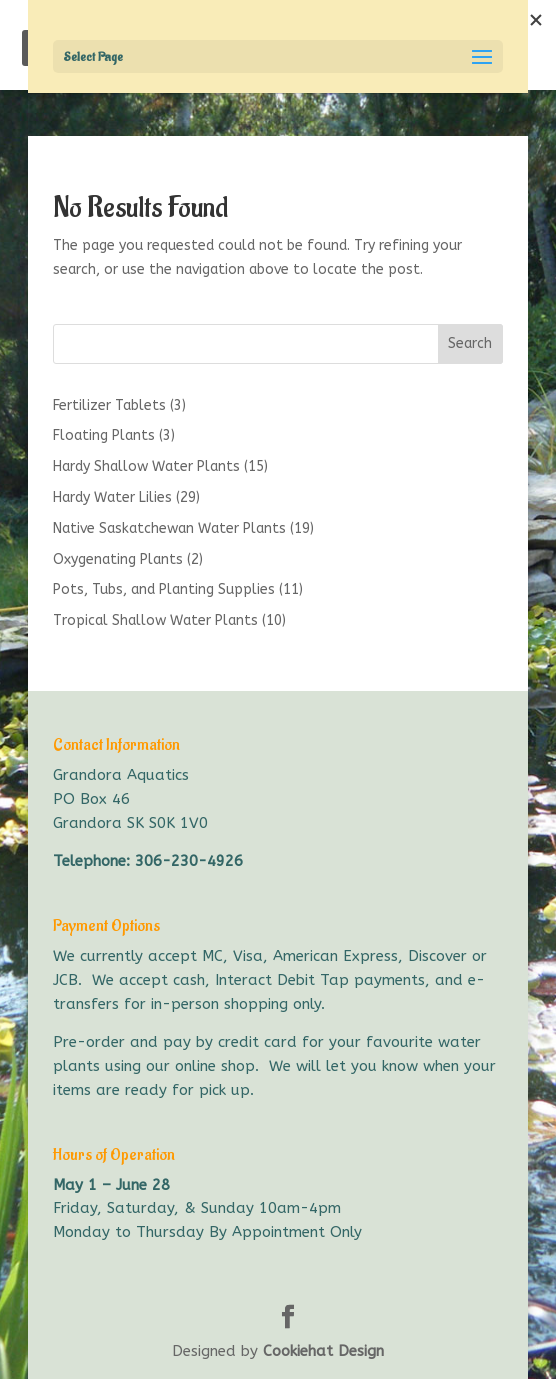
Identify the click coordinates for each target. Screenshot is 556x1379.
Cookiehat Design (323, 1351)
